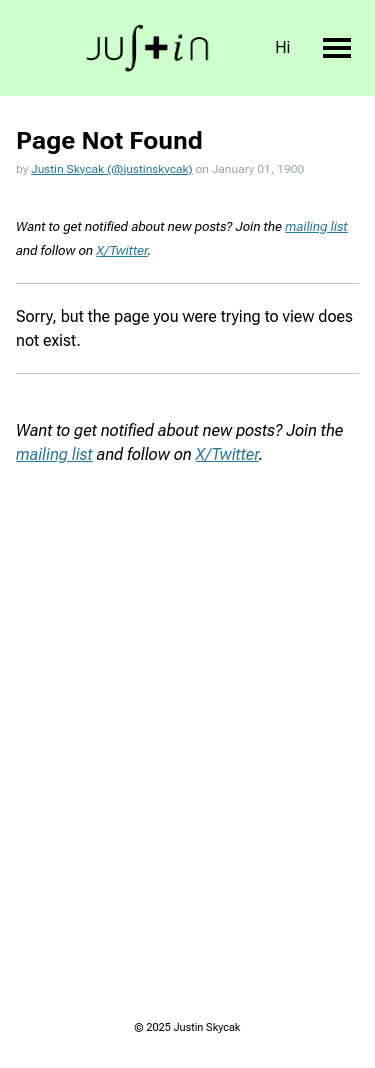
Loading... (187, 688)
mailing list (316, 226)
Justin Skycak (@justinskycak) (111, 169)
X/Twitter (122, 250)
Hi (282, 47)
